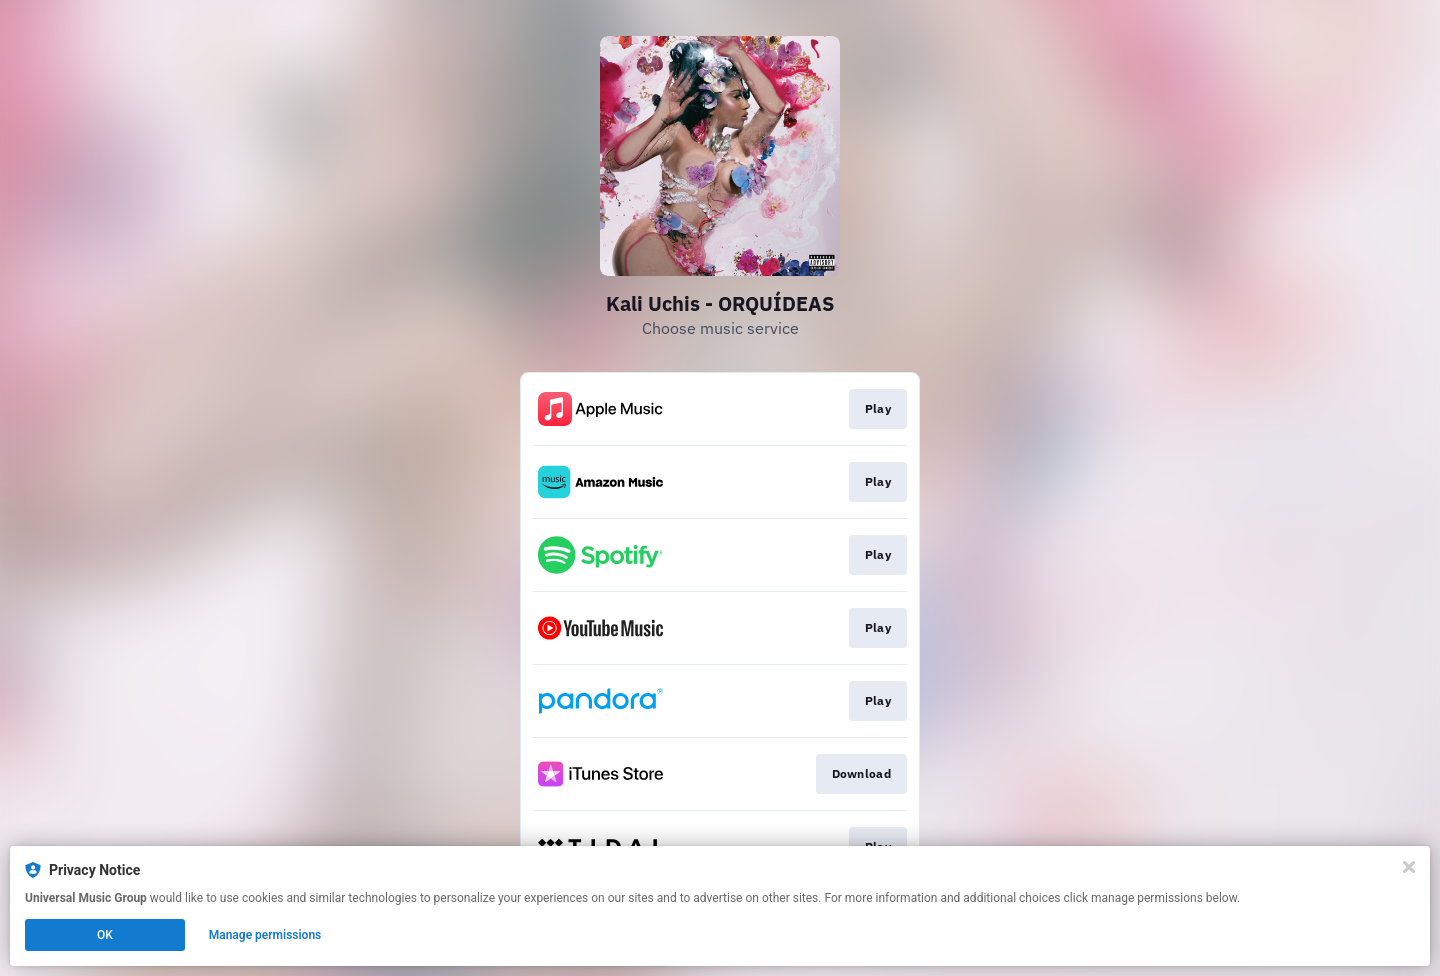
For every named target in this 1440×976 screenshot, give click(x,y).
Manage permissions (265, 935)
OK (105, 935)
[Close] (1409, 867)
